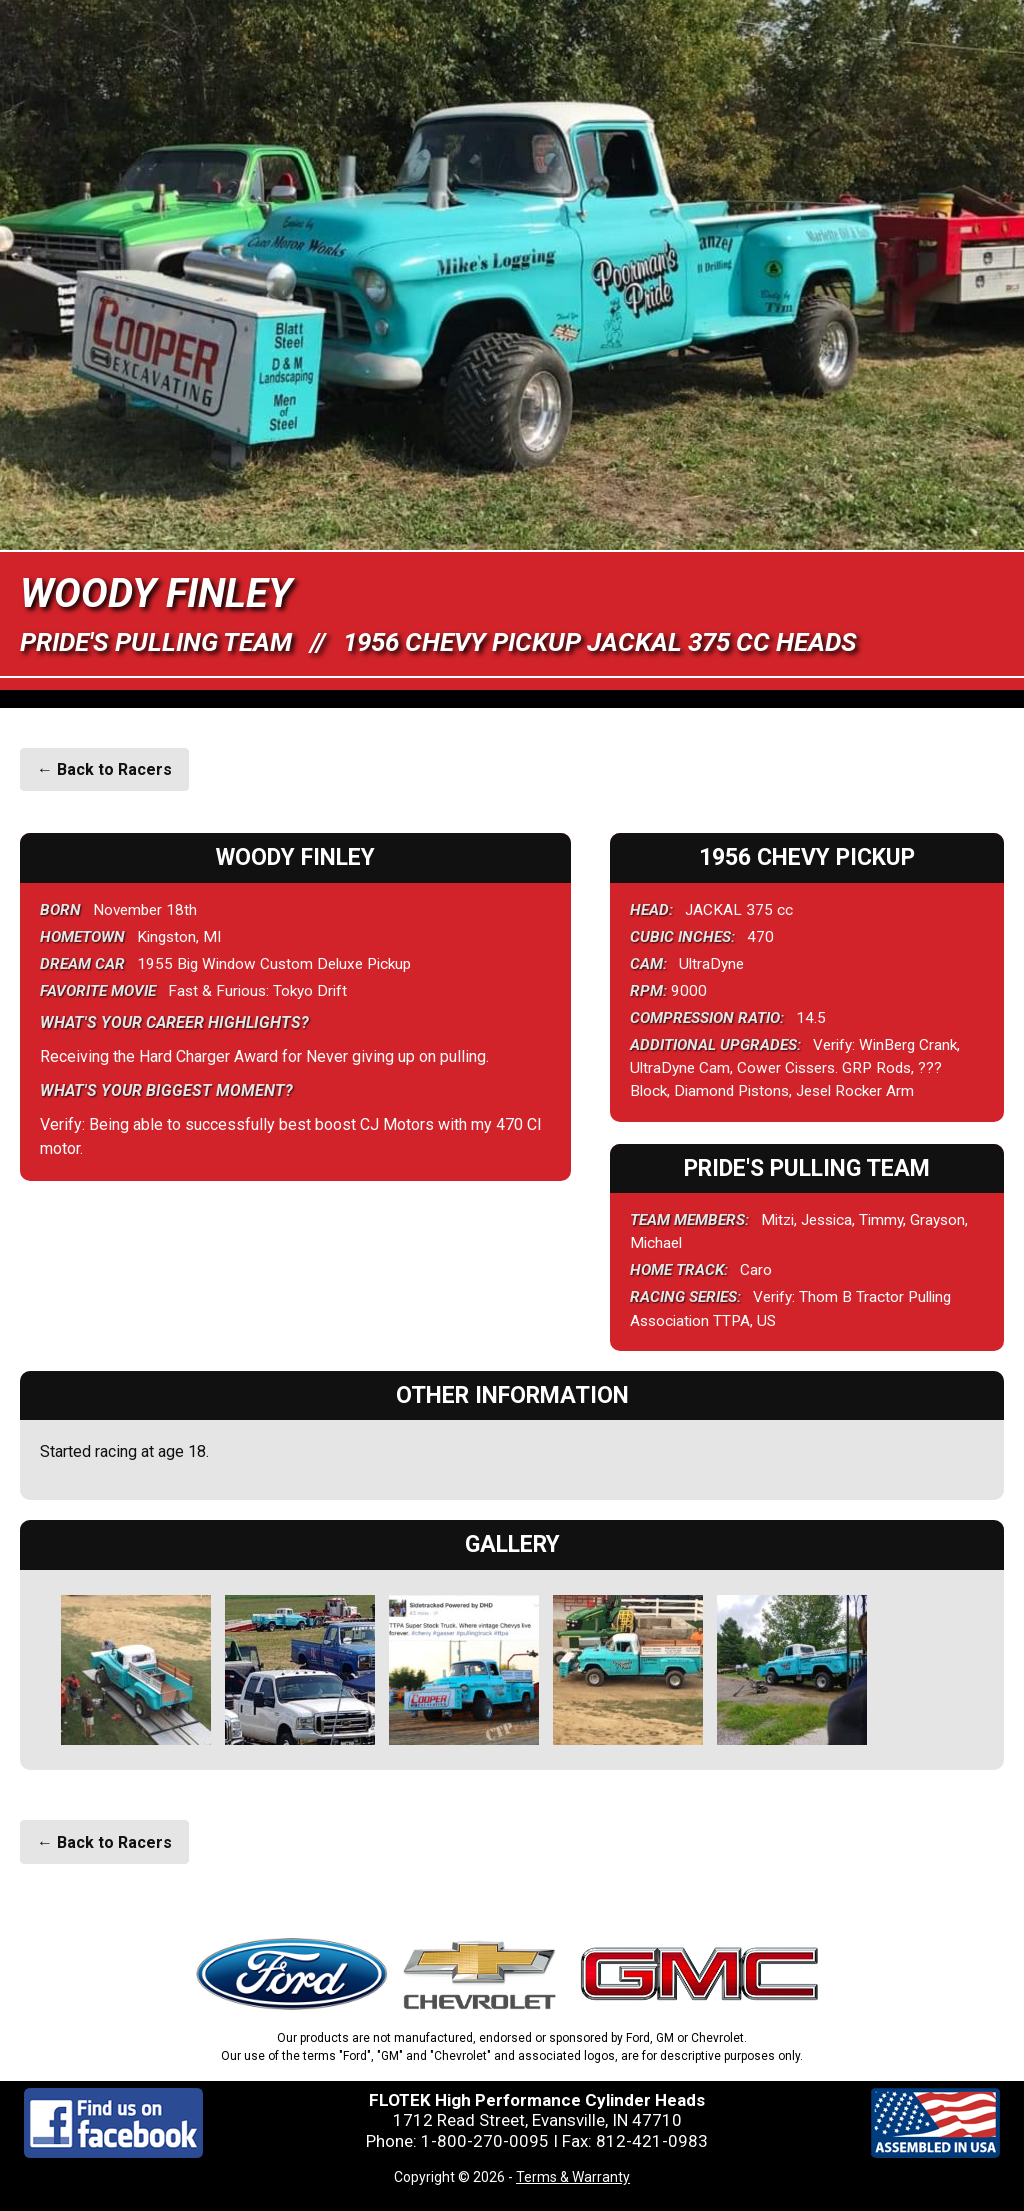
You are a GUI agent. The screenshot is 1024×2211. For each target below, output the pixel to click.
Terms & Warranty (573, 2177)
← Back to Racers (104, 769)
